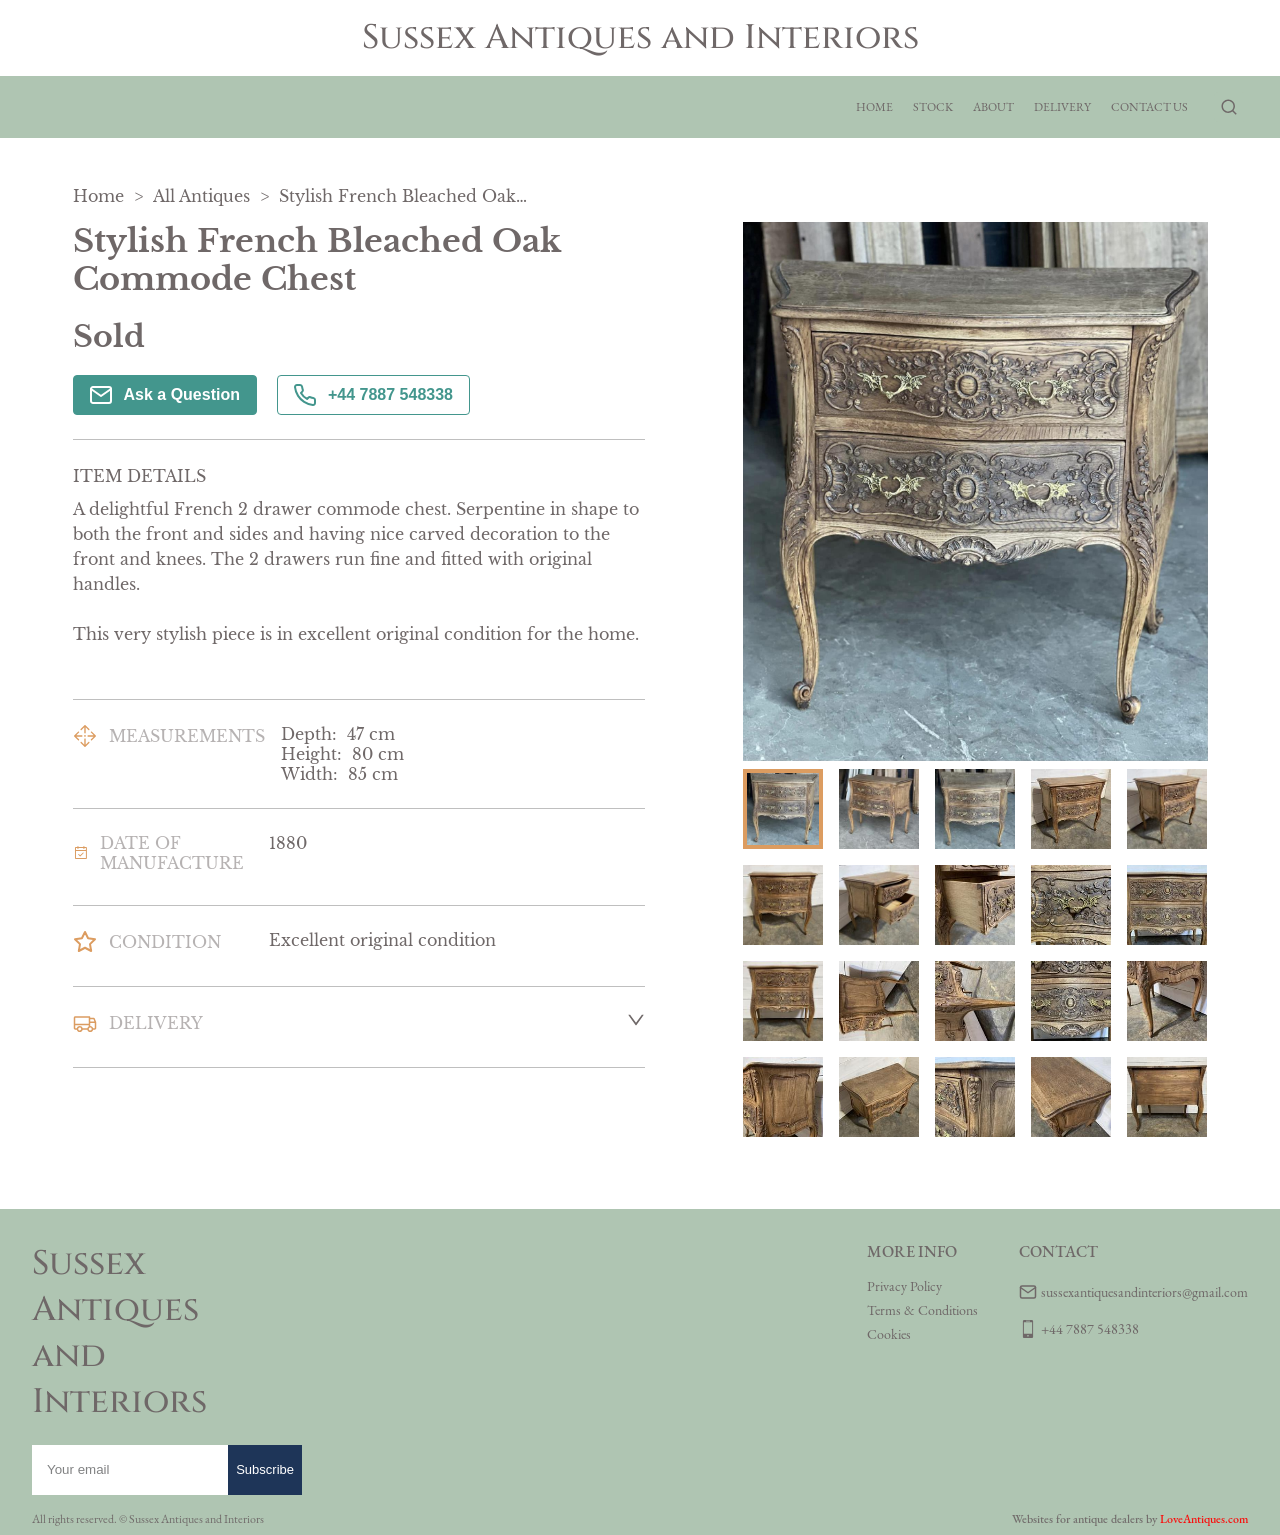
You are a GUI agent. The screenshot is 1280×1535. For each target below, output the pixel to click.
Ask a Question (165, 395)
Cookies (889, 1334)
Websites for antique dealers (1077, 1519)
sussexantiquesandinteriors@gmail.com (1144, 1292)
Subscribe (265, 1469)
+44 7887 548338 (373, 395)
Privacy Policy (904, 1286)
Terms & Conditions (922, 1310)
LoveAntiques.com (1204, 1519)
